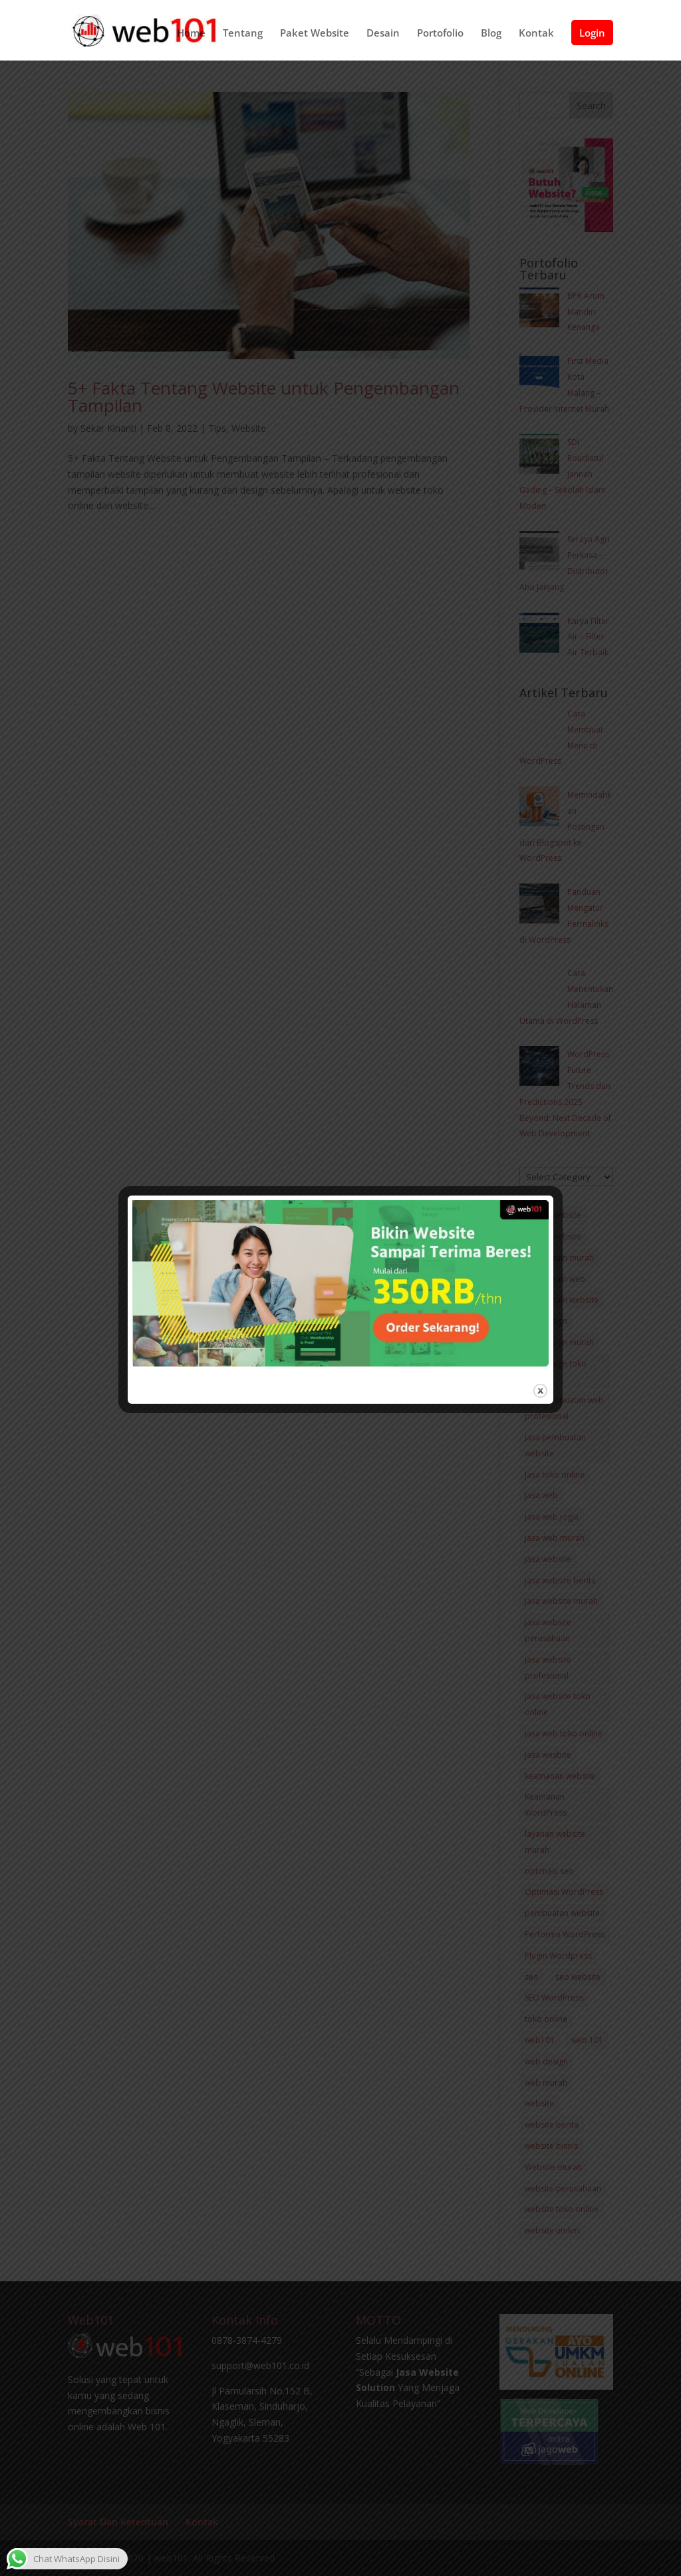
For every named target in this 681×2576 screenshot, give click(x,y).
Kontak (536, 37)
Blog (491, 37)
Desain (383, 37)
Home (191, 37)
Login (592, 36)
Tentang (243, 37)
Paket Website (314, 37)
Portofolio (440, 37)
